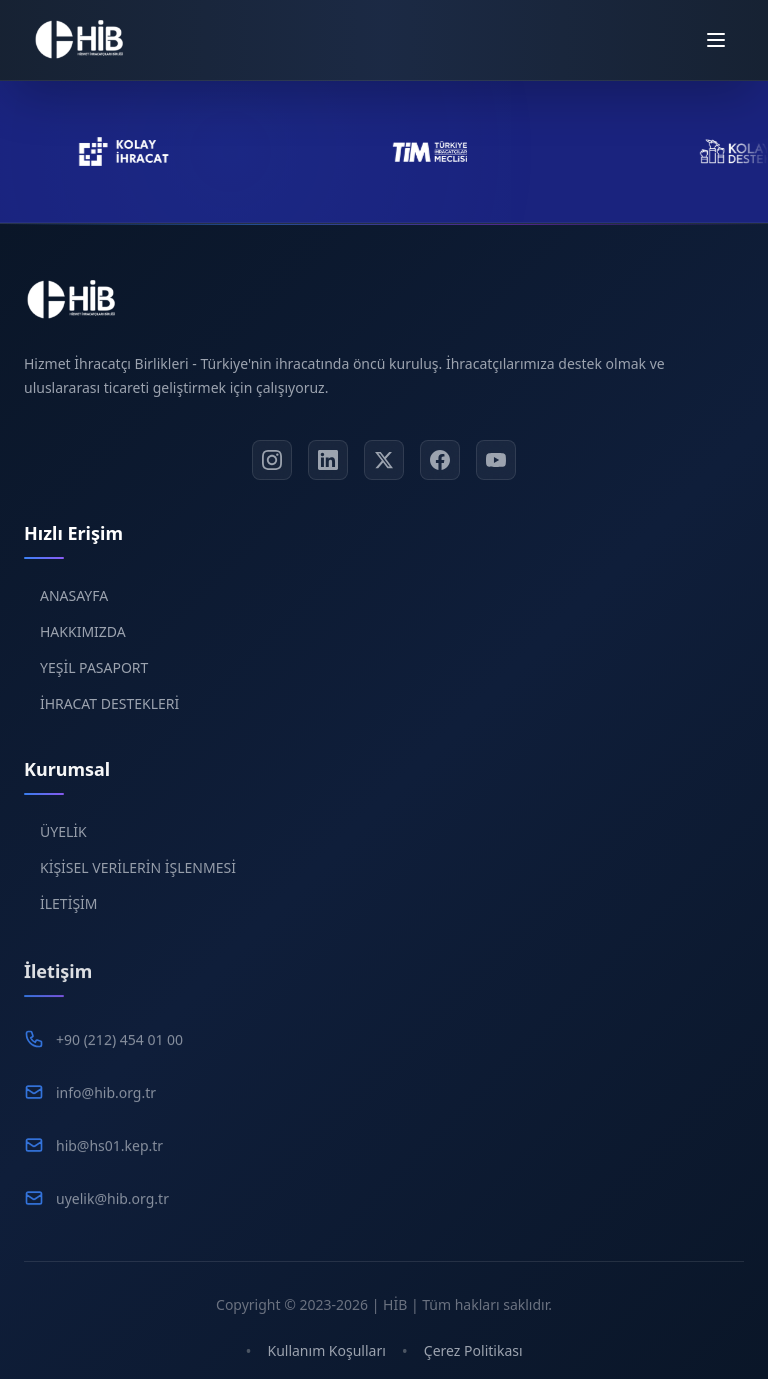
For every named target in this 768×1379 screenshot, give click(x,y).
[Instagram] (272, 467)
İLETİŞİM (69, 920)
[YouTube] (496, 467)
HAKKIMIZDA (83, 643)
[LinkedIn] (328, 467)
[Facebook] (440, 467)
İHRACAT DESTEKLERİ (109, 715)
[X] (384, 467)
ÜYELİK (63, 848)
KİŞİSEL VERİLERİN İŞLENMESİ (138, 884)
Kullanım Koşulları (326, 1350)
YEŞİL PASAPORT (94, 679)
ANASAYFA (74, 607)
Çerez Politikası (473, 1350)
